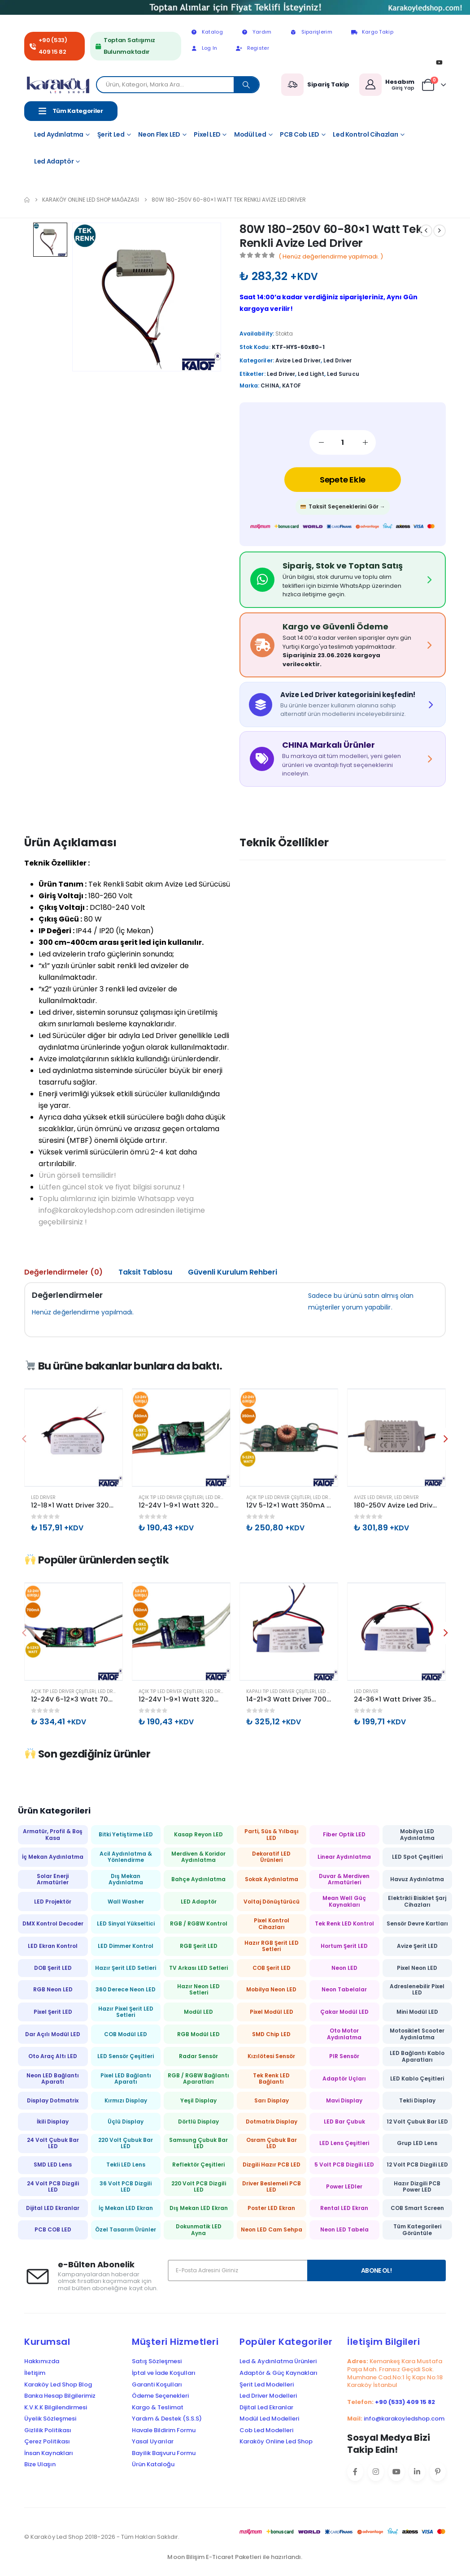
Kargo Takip (371, 31)
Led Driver (337, 360)
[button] (446, 1439)
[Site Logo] (60, 85)
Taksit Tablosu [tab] (145, 1272)
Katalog (206, 31)
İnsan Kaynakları (48, 2453)
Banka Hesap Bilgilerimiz (60, 2396)
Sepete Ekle (343, 479)
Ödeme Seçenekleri (160, 2396)
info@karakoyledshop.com (404, 2418)
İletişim (34, 2373)
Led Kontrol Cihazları (365, 134)
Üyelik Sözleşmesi (50, 2419)
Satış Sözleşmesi (157, 2361)
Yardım (256, 31)
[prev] (426, 230)
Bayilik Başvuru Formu (164, 2453)
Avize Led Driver (298, 360)
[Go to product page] (73, 1437)
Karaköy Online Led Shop (276, 2442)
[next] (439, 230)
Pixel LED (207, 134)
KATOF (291, 385)
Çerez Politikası (47, 2442)
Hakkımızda (41, 2361)
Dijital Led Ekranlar (266, 2408)
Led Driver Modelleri (268, 2396)
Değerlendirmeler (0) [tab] (63, 1272)
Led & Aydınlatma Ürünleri (278, 2361)
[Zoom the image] (235, 5)
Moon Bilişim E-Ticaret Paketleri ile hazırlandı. (234, 2557)
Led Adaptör (54, 161)
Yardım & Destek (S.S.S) (167, 2419)
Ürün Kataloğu (153, 2464)
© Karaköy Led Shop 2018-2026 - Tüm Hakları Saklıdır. (101, 2537)
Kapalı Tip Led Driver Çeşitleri (281, 1691)
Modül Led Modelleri (269, 2419)
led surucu (343, 374)
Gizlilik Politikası (47, 2430)
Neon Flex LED (159, 134)
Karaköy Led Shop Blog (58, 2385)
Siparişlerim (311, 31)
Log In (204, 48)
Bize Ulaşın (40, 2464)
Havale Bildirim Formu (164, 2430)
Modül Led (250, 134)
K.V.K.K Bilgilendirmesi (55, 2408)
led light (311, 374)
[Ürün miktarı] (342, 442)
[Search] (246, 84)
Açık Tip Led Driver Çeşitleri (171, 1497)
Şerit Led (111, 134)
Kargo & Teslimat (157, 2408)
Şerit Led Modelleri (266, 2385)
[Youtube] (439, 62)
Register (252, 48)
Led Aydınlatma (58, 134)
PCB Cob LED (299, 134)
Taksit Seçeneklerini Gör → (342, 506)
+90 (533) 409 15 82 (53, 46)
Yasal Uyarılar (153, 2442)
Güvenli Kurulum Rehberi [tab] (232, 1272)
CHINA (270, 385)
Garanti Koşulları (157, 2385)
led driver (281, 374)
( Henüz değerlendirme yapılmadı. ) (331, 256)
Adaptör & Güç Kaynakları (278, 2373)
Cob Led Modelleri (266, 2430)
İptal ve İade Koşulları (164, 2373)
